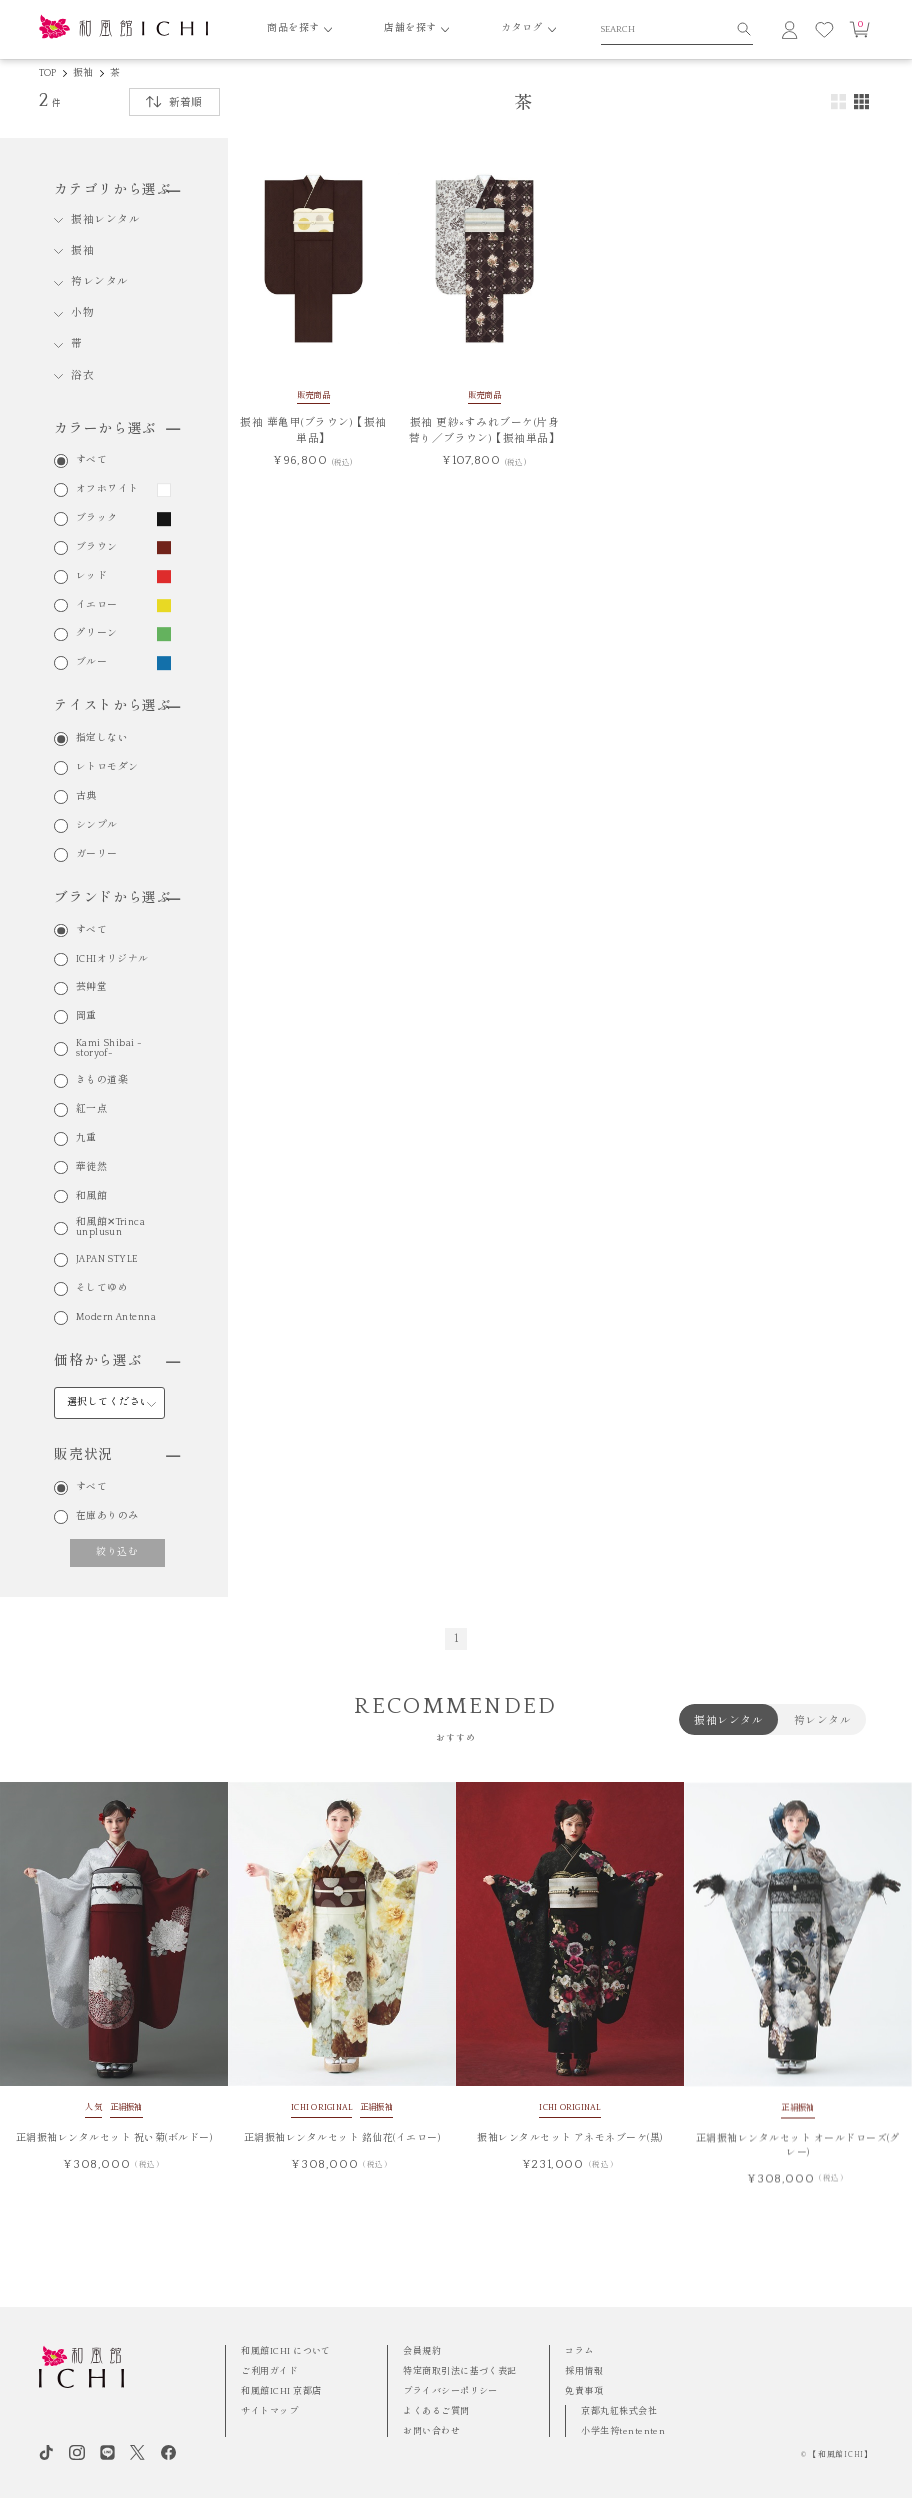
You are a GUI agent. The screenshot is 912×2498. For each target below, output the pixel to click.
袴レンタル (100, 282)
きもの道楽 (102, 1081)
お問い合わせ (431, 2431)
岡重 (86, 1017)
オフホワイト (107, 490)
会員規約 (422, 2351)
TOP (48, 73)
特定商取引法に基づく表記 (459, 2371)
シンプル (97, 826)
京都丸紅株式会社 (619, 2411)
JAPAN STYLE (107, 1260)
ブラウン (97, 548)
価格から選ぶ (117, 1361)
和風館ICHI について (285, 2351)
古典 (86, 797)
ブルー (91, 663)
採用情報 (584, 2371)
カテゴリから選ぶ (117, 190)
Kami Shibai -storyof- (109, 1049)
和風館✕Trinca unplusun (111, 1228)
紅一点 (91, 1110)
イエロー (97, 606)
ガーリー (97, 855)
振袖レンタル (105, 220)
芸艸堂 (91, 988)
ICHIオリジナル (112, 960)
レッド (91, 577)
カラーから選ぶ (117, 429)
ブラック (97, 519)
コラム (579, 2351)
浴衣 (82, 376)
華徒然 (91, 1168)
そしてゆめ (102, 1289)
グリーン (97, 634)
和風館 (91, 1197)
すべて (91, 461)
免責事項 (584, 2391)
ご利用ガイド (269, 2371)
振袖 (83, 73)
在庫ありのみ (107, 1517)
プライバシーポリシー (450, 2391)
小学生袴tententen (623, 2431)
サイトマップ (269, 2411)
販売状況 (117, 1455)
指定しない (102, 739)
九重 (86, 1139)
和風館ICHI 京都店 (281, 2391)
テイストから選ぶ (117, 706)
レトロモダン (107, 768)
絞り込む (117, 1552)
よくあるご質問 (436, 2411)
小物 (82, 313)
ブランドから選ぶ (117, 898)
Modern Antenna (116, 1318)
